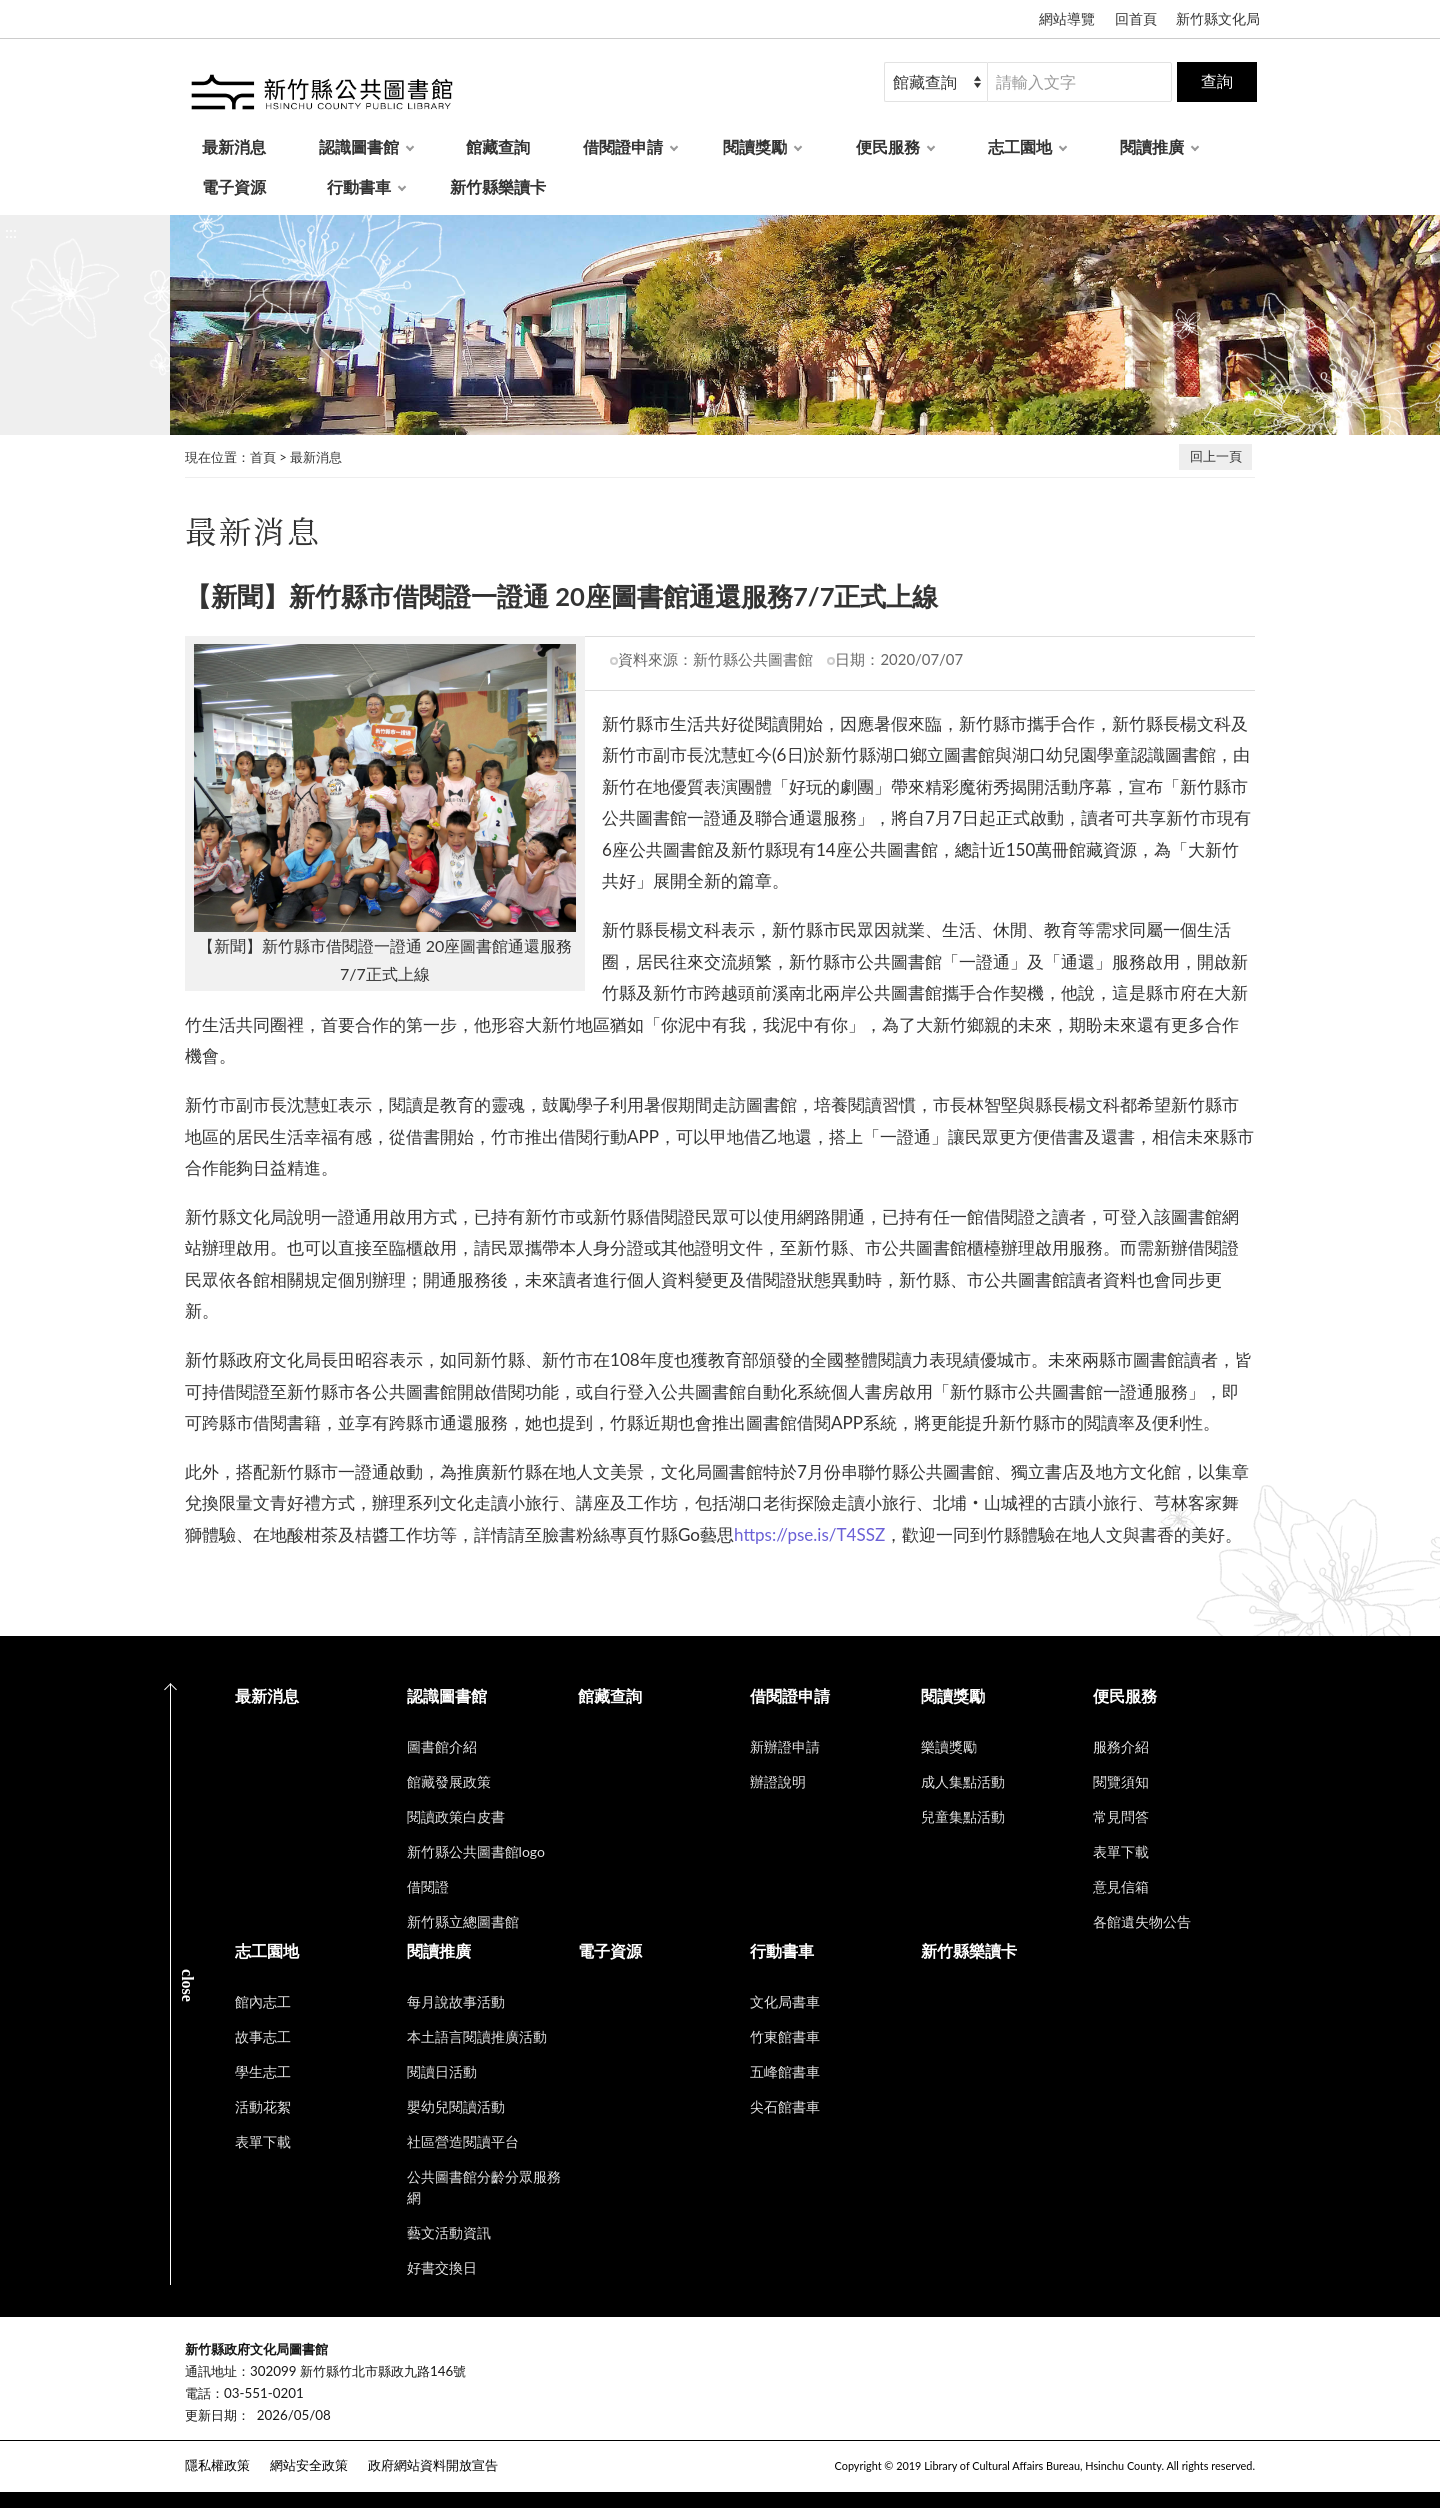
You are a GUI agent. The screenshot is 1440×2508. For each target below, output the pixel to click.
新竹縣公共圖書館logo (476, 1851)
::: (11, 231)
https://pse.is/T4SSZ (809, 1534)
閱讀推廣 (1152, 146)
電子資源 (234, 186)
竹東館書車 (785, 2036)
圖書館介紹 (442, 1746)
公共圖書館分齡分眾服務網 (484, 2187)
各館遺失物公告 (1142, 1921)
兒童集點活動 (963, 1816)
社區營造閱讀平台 (463, 2141)
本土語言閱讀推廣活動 (477, 2036)
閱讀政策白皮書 (456, 1816)
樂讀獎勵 (949, 1746)
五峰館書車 (785, 2071)
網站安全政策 (309, 2465)
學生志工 (263, 2071)
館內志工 (263, 2001)
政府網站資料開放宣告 (433, 2465)
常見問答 (1121, 1816)
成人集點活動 (963, 1781)
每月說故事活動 (456, 2001)
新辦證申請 (785, 1746)
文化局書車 (785, 2001)
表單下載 (1121, 1851)
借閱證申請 (623, 146)
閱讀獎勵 (755, 146)
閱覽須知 (1121, 1781)
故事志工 (263, 2036)
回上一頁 (1216, 456)
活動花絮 (263, 2106)
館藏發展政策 (449, 1781)
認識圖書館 (359, 146)
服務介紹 (1121, 1746)
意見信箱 (1121, 1886)
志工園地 (1020, 146)
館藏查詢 (498, 146)
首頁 (263, 457)
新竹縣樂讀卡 (498, 186)
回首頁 (1136, 18)
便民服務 (888, 146)
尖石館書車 (785, 2106)
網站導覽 (1067, 18)
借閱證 (428, 1886)
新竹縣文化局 (1218, 18)
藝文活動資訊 (449, 2232)
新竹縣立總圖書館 (463, 1921)
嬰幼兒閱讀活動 (456, 2106)
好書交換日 (442, 2267)
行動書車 (359, 186)
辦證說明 (778, 1781)
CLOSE (187, 1985)
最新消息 (234, 146)
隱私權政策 (217, 2465)
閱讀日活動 (442, 2071)
